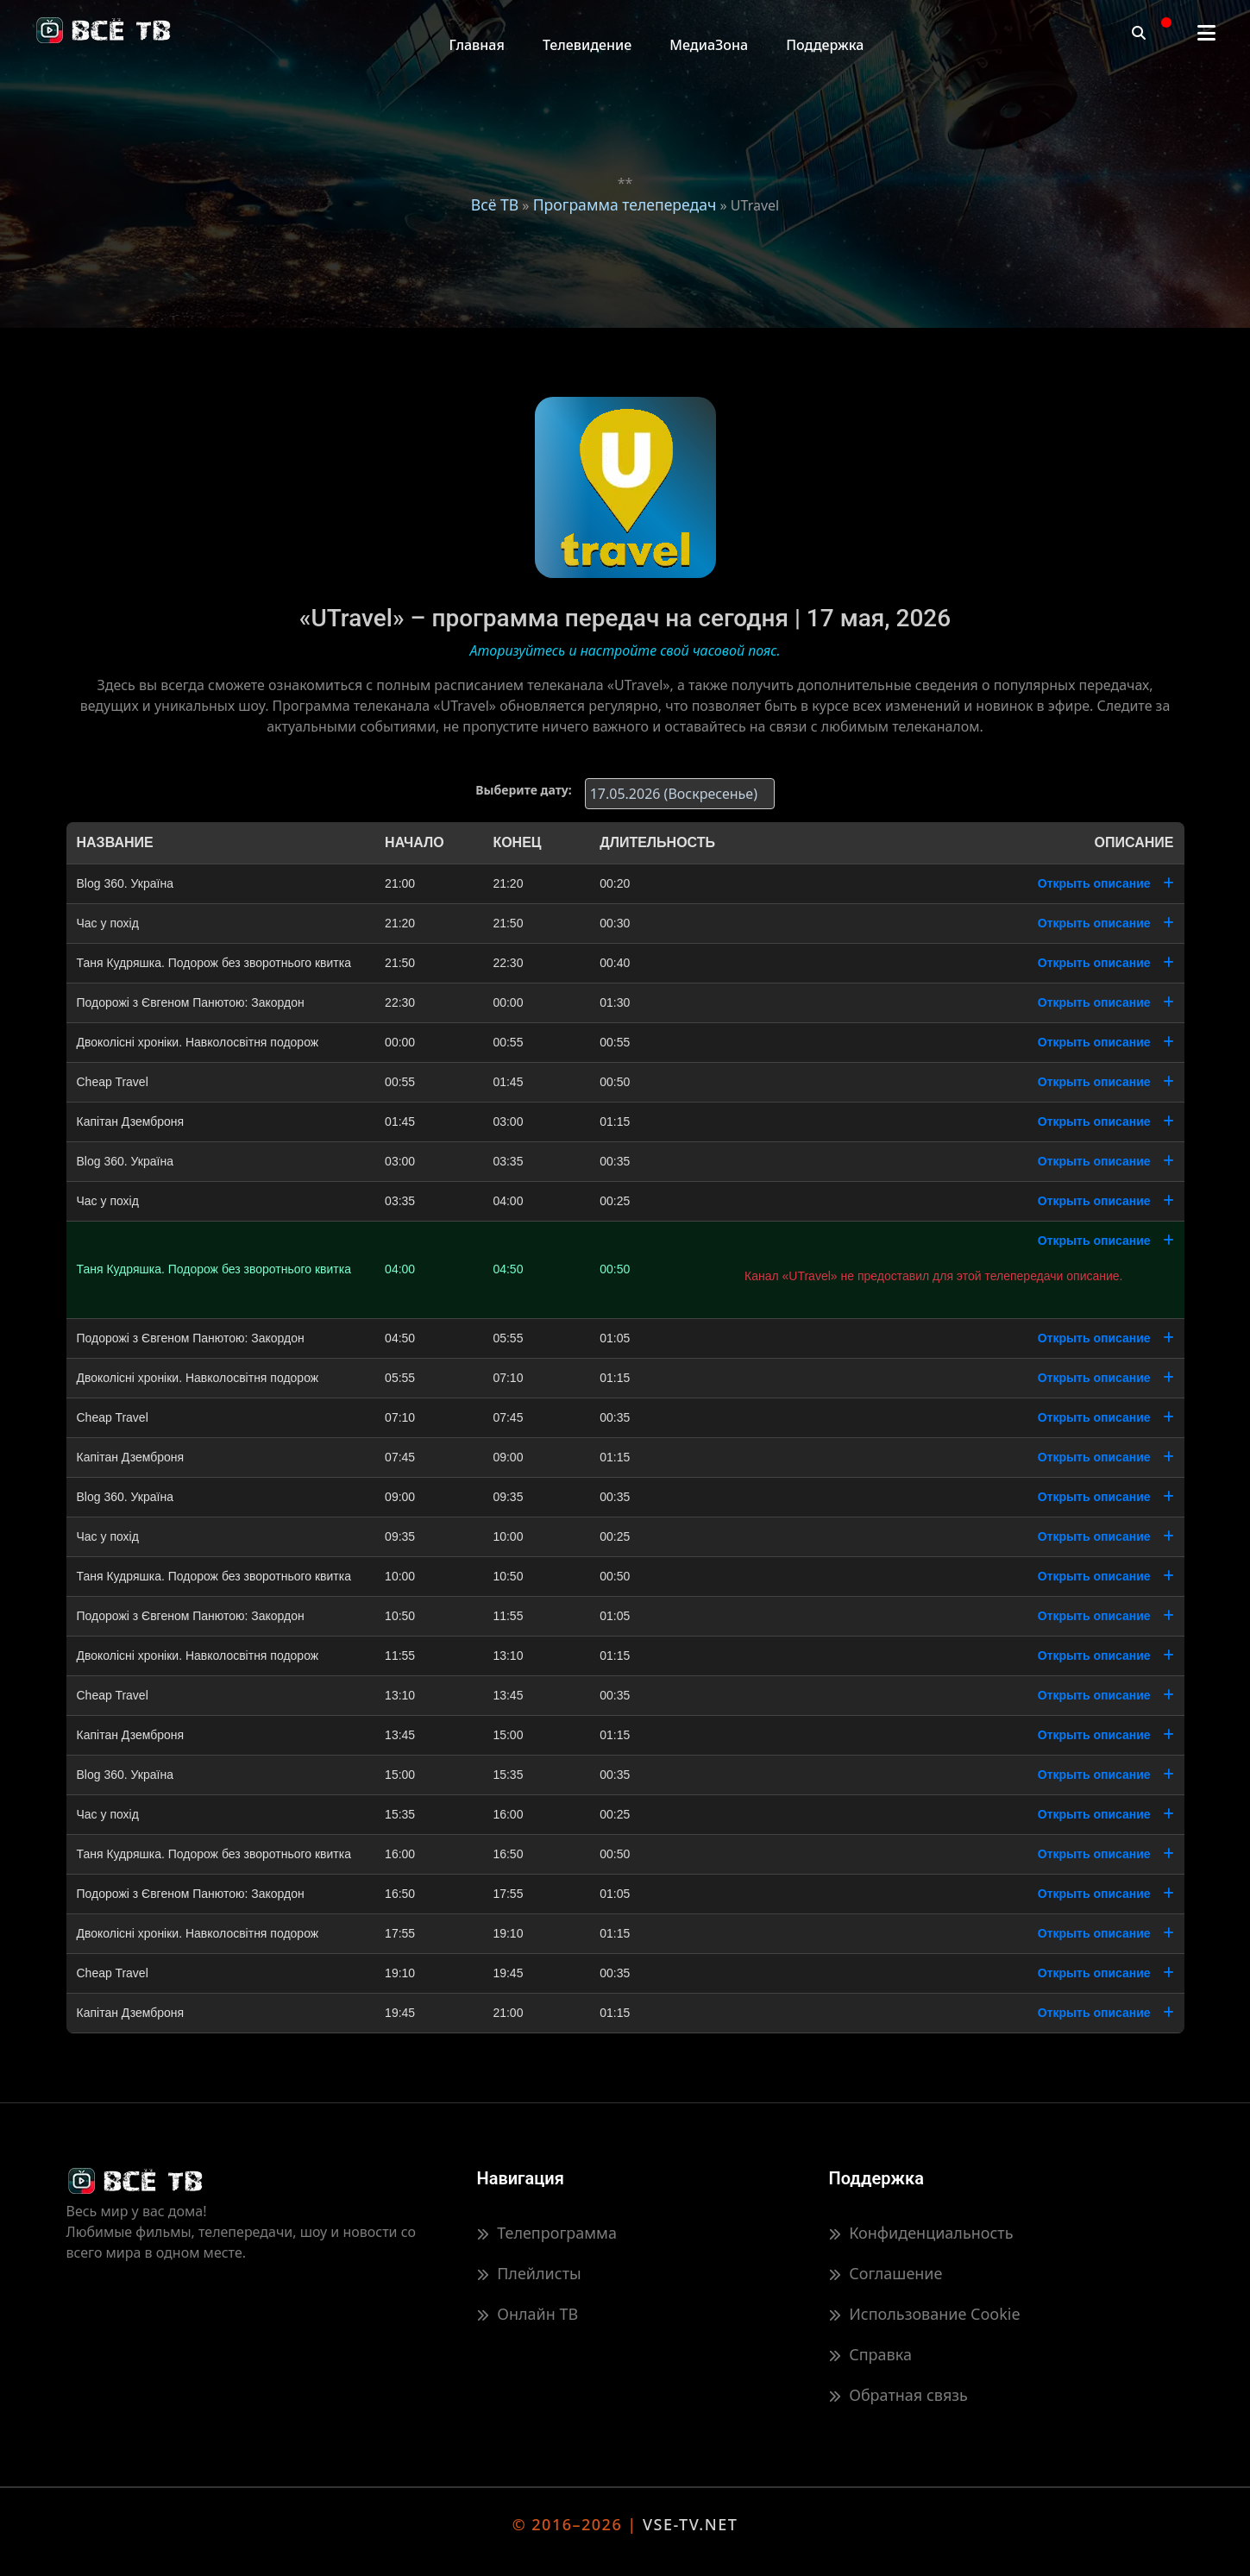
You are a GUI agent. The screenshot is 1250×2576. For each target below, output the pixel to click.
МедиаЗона (708, 44)
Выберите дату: (523, 790)
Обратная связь (898, 2394)
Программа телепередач (625, 204)
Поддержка (825, 44)
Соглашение (886, 2273)
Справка (870, 2354)
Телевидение (587, 44)
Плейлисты (529, 2273)
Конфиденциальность (921, 2232)
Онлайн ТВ (528, 2313)
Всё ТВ (494, 204)
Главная (477, 44)
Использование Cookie (925, 2313)
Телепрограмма (547, 2232)
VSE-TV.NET (690, 2524)
